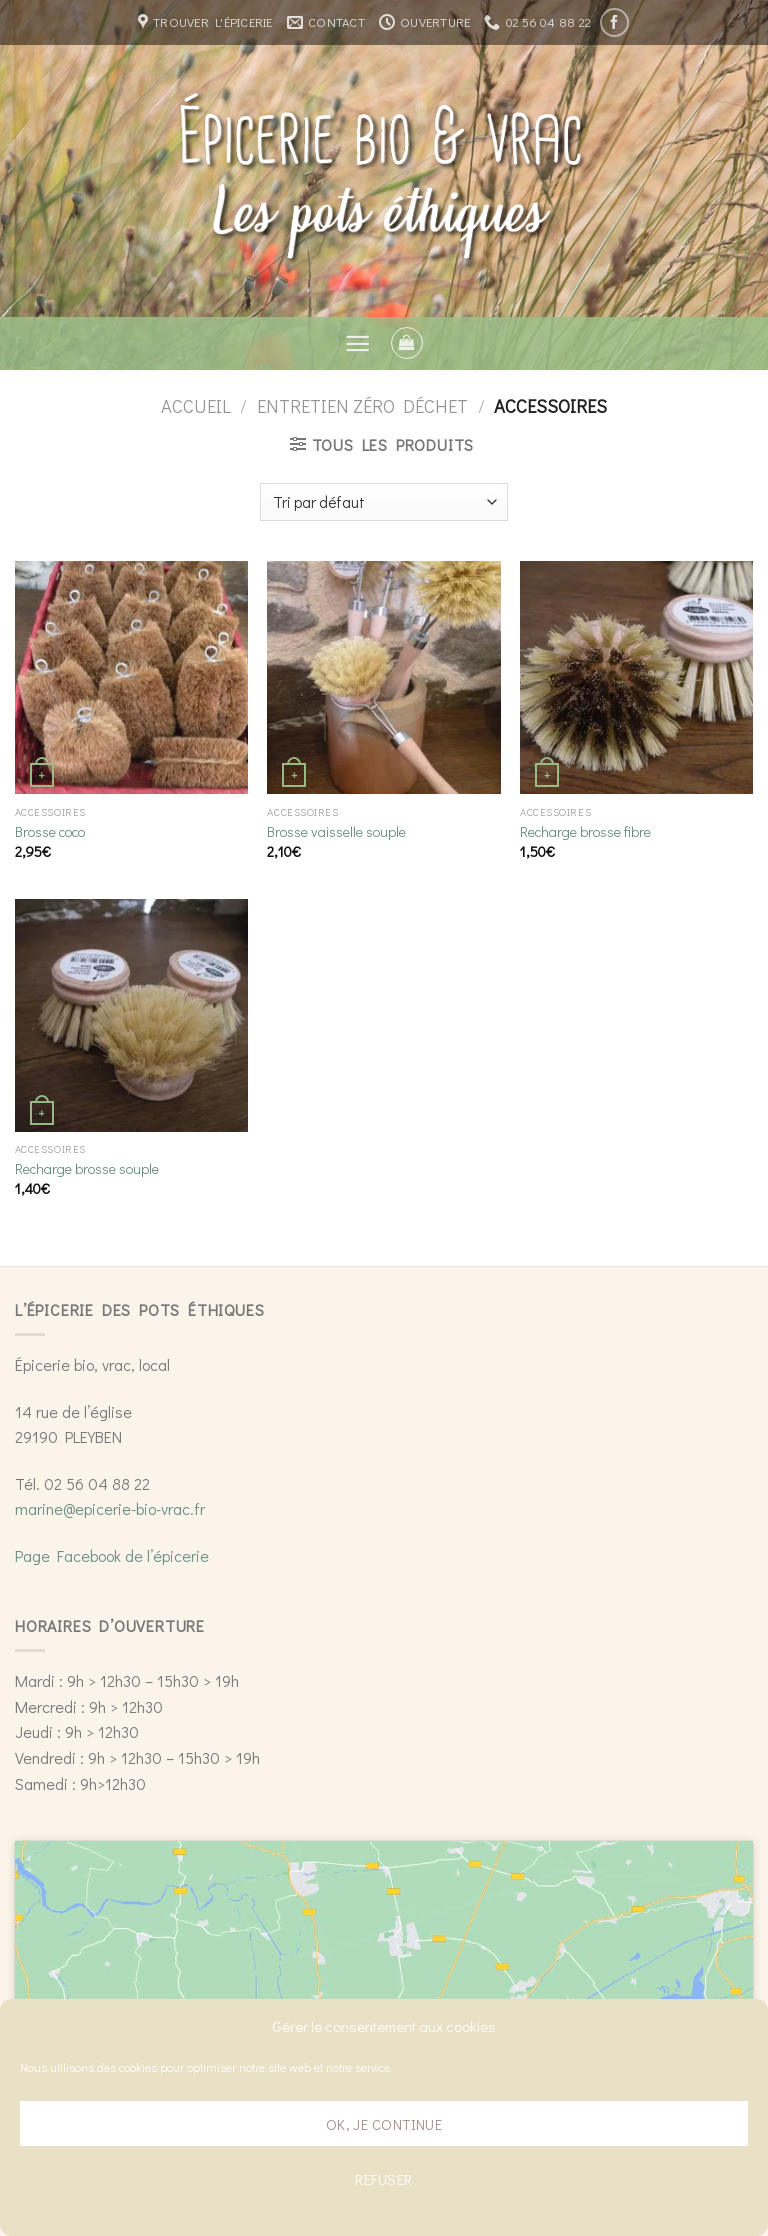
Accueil (196, 406)
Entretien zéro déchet (362, 406)
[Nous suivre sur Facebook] (614, 22)
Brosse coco (50, 832)
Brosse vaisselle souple (336, 832)
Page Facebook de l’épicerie (112, 1555)
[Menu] (357, 343)
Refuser (383, 2179)
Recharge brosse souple (87, 1169)
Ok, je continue (384, 2124)
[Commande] (383, 502)
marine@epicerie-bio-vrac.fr (110, 1508)
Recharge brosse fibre (585, 832)
